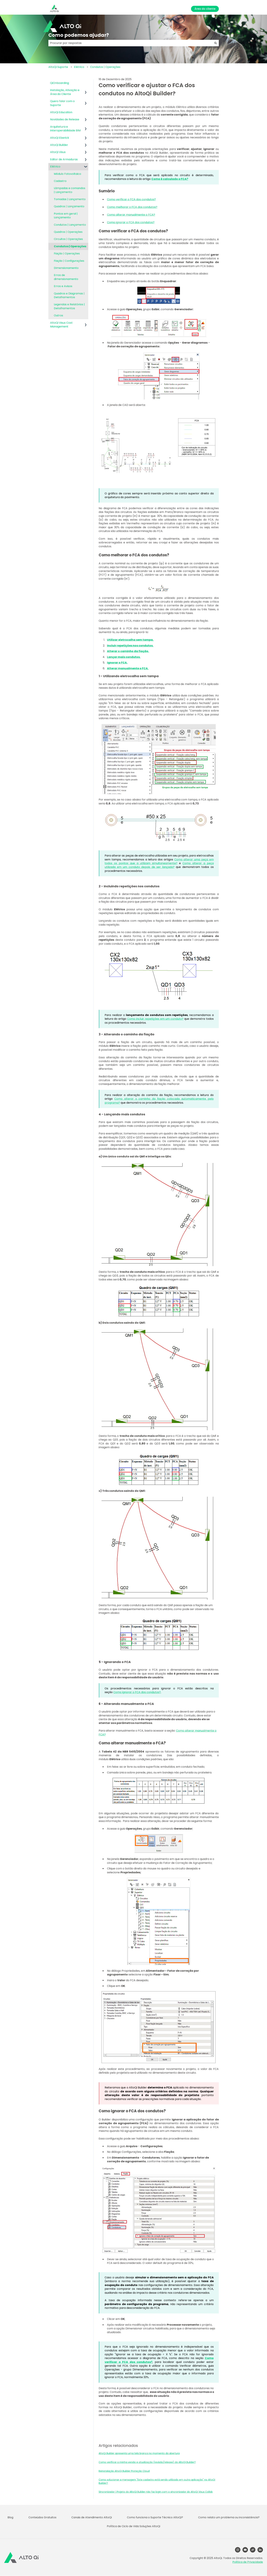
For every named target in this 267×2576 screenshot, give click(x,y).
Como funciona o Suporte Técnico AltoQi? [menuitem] (155, 2517)
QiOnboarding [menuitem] (59, 83)
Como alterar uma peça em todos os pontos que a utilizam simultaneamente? (159, 861)
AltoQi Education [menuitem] (61, 112)
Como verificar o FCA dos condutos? (131, 199)
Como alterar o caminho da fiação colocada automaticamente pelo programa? (159, 1100)
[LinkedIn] (260, 2550)
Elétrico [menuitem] (55, 166)
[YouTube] (245, 2550)
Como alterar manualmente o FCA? (131, 215)
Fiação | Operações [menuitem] (67, 253)
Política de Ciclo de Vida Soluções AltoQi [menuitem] (133, 2526)
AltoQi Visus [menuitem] (58, 152)
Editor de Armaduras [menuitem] (64, 159)
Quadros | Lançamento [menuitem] (69, 206)
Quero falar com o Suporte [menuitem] (62, 103)
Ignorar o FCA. (117, 663)
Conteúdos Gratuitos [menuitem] (42, 2517)
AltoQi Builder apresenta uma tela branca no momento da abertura (139, 2453)
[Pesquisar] (215, 43)
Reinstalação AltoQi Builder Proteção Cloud (124, 2471)
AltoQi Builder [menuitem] (59, 145)
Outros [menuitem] (58, 315)
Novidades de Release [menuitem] (64, 119)
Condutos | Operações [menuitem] (70, 246)
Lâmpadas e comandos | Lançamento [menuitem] (69, 190)
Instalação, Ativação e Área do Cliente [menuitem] (64, 92)
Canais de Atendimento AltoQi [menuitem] (91, 2517)
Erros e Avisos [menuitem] (63, 286)
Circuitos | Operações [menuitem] (68, 239)
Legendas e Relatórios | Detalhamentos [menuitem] (69, 306)
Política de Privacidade (247, 2562)
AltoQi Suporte (58, 67)
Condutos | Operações (105, 67)
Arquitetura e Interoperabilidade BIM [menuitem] (65, 128)
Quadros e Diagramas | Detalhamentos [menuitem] (69, 295)
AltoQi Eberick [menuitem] (59, 138)
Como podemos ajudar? (78, 35)
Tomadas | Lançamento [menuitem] (70, 199)
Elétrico (79, 67)
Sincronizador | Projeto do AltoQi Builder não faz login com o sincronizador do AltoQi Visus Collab (156, 2491)
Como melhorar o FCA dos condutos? (132, 207)
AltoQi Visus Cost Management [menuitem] (61, 324)
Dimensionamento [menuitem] (66, 268)
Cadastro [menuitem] (60, 181)
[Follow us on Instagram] (237, 2550)
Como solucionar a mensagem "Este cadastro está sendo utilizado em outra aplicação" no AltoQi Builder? (157, 2481)
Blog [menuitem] (10, 2517)
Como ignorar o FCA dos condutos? (130, 222)
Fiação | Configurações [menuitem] (69, 261)
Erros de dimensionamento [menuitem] (66, 277)
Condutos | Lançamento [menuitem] (70, 225)
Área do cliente (204, 9)
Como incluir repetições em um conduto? (155, 1019)
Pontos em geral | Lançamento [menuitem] (66, 215)
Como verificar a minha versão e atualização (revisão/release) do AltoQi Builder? (147, 2462)
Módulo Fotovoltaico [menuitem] (67, 174)
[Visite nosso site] (252, 2550)
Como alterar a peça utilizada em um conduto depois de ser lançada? (159, 865)
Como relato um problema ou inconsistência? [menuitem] (229, 2517)
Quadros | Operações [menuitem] (68, 232)
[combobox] (130, 43)
